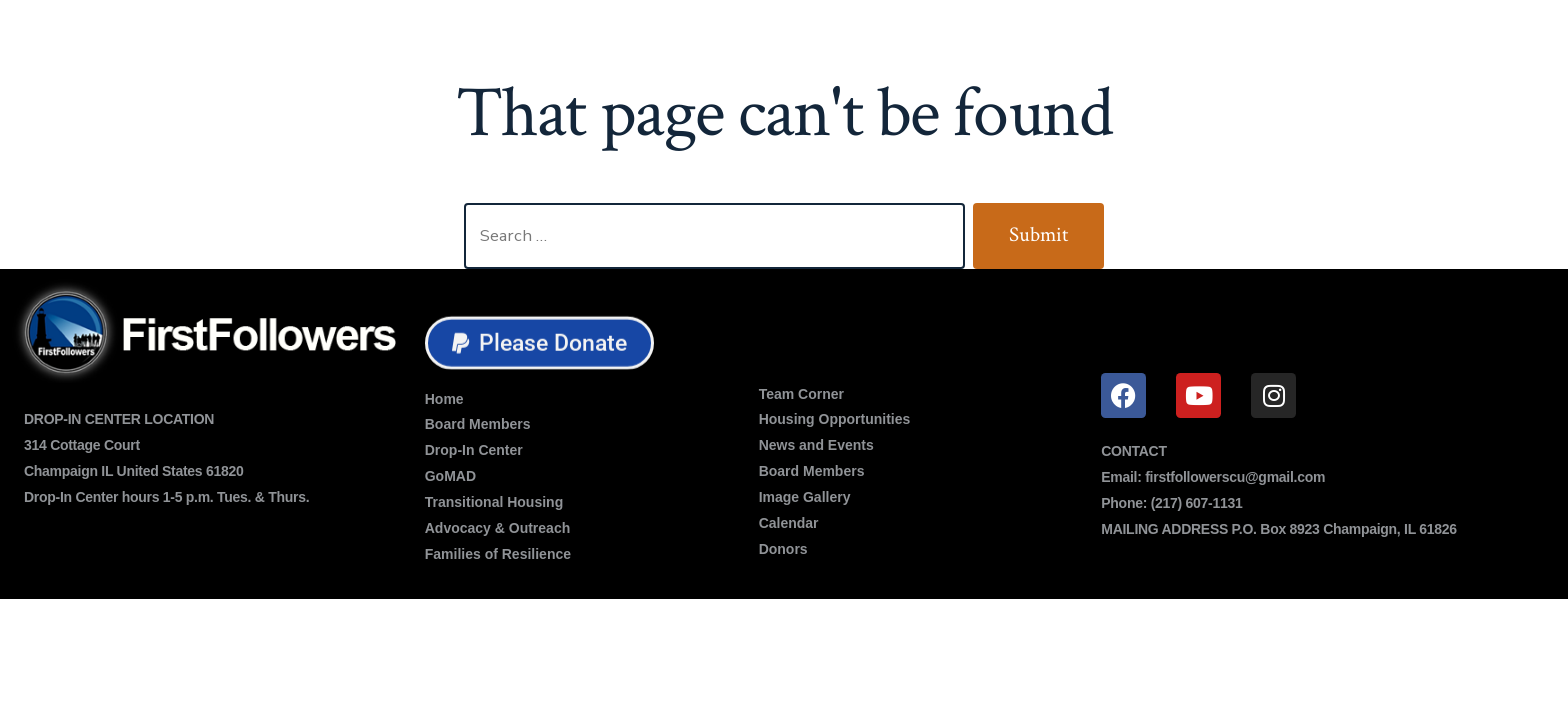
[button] (539, 344)
